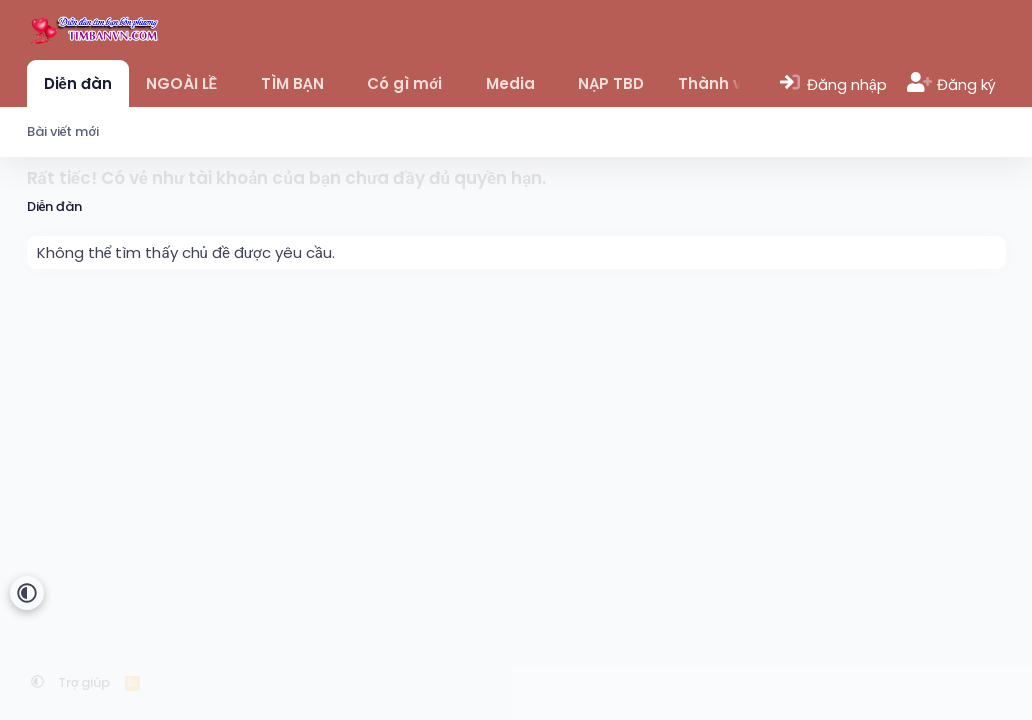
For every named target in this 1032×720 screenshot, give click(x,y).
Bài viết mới (63, 131)
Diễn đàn (78, 83)
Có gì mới (404, 83)
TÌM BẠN (292, 83)
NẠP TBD (611, 83)
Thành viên (722, 83)
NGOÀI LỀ (181, 83)
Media (510, 83)
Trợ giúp (84, 682)
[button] (231, 83)
